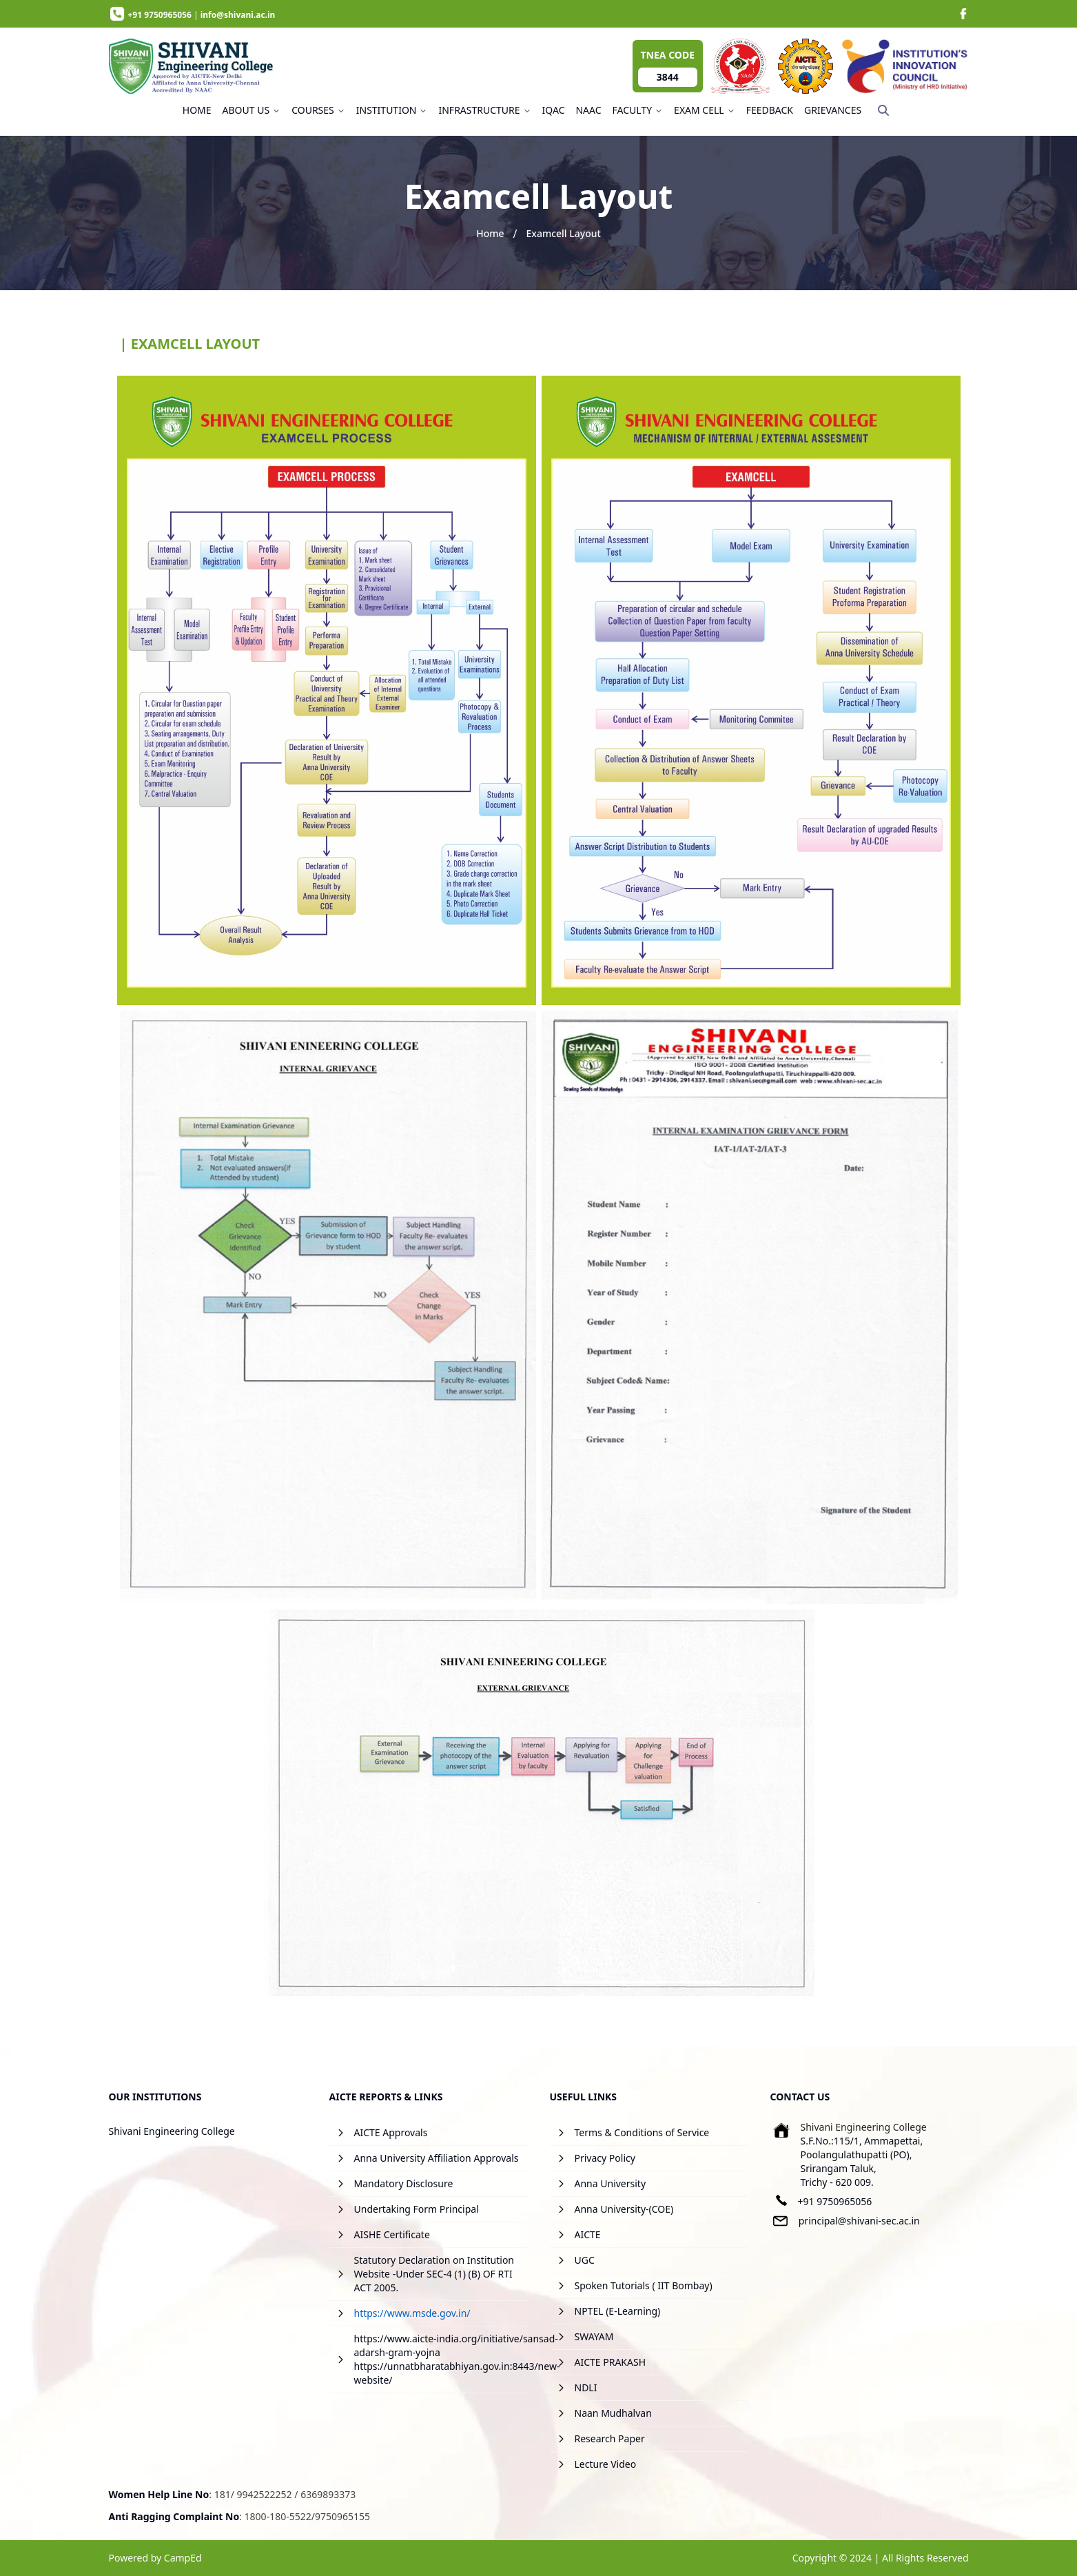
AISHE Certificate (392, 2234)
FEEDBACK (769, 109)
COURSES (318, 109)
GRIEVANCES (832, 109)
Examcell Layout (563, 233)
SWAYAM (594, 2336)
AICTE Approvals (391, 2132)
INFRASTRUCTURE (484, 109)
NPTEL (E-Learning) (618, 2311)
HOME (197, 109)
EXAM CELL (704, 109)
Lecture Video (606, 2464)
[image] (963, 13)
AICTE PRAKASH (610, 2362)
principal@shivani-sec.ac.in (859, 2220)
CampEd (183, 2557)
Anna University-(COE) (624, 2208)
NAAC (588, 109)
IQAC (553, 109)
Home (490, 233)
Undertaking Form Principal (416, 2208)
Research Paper (610, 2438)
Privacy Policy (605, 2157)
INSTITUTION (392, 109)
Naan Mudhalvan (613, 2413)
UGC (585, 2259)
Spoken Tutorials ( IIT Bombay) (643, 2285)
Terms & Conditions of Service (642, 2132)
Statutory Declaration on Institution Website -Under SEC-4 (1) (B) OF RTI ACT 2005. (434, 2273)
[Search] (883, 110)
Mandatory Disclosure (403, 2183)
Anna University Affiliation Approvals (436, 2157)
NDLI (586, 2387)
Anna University (610, 2183)
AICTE (588, 2234)
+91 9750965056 (835, 2201)
